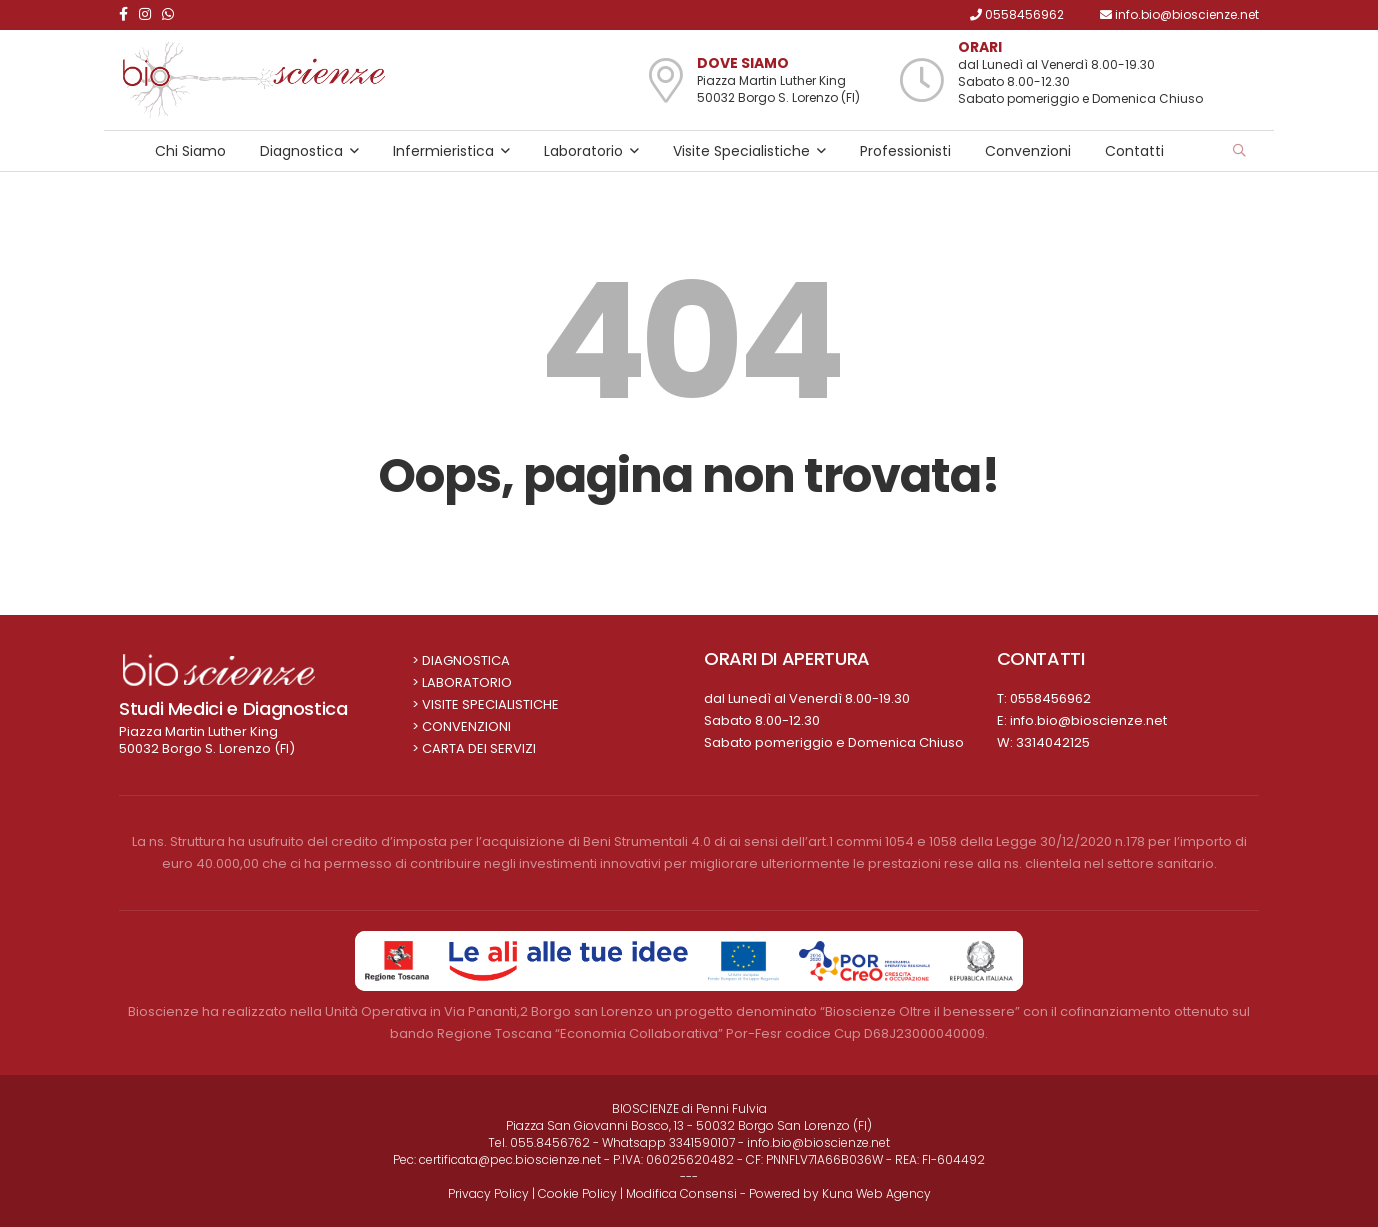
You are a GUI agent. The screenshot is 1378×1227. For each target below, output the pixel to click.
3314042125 (1053, 742)
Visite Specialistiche (741, 151)
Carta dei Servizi (479, 748)
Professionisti (905, 151)
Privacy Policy (488, 1193)
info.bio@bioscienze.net (1088, 720)
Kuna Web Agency (876, 1193)
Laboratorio (583, 151)
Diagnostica (301, 151)
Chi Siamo (190, 151)
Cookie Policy (577, 1193)
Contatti (1134, 151)
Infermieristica (443, 151)
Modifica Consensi (681, 1193)
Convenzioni (1028, 151)
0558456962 (1050, 698)
